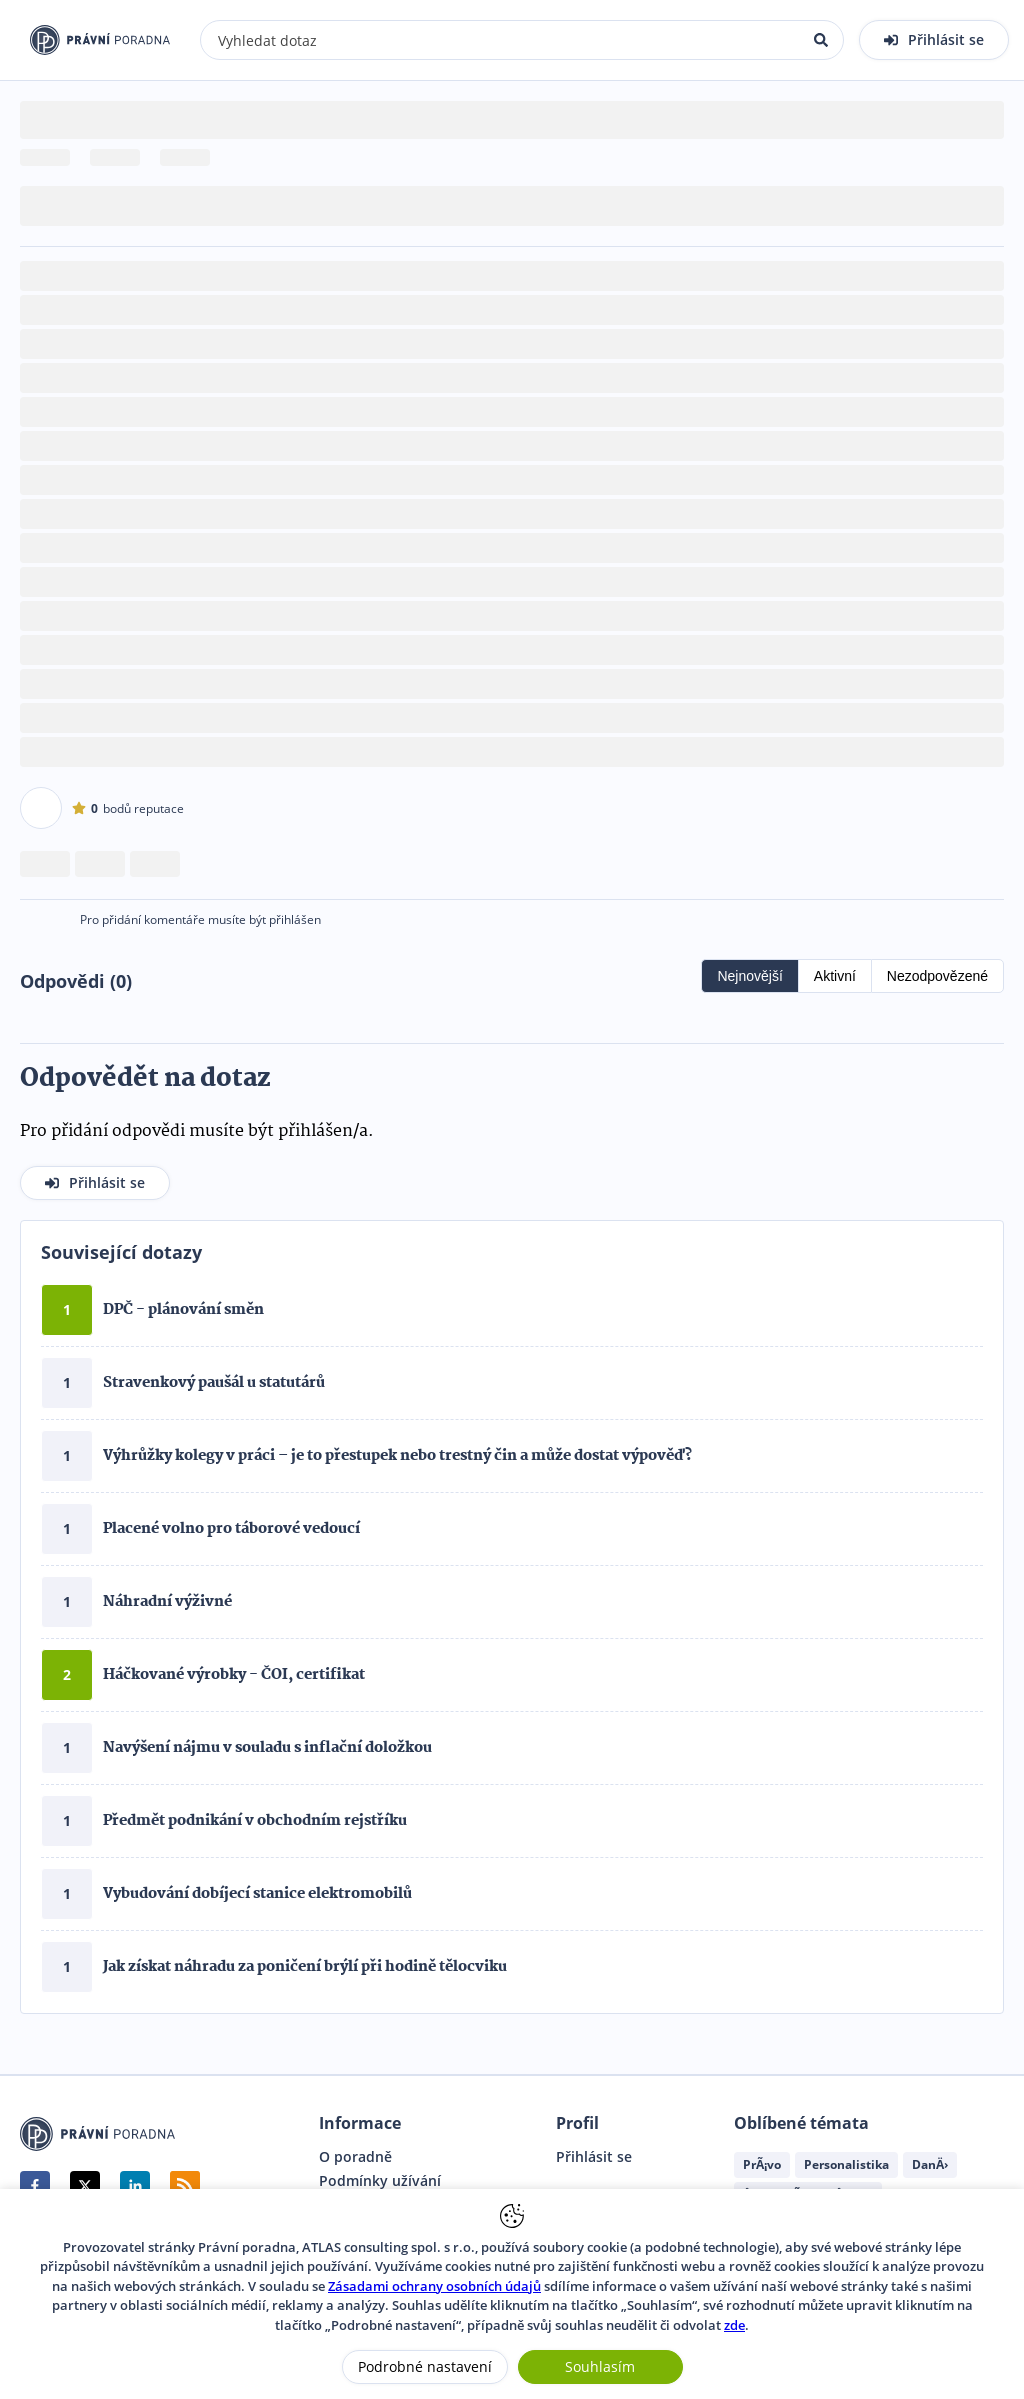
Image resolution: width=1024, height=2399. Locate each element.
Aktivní (835, 976)
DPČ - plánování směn (183, 1310)
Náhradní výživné (167, 1602)
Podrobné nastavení (425, 2366)
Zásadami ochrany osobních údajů (434, 2286)
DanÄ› (930, 2164)
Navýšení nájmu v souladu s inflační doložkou (267, 1748)
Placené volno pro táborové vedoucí (231, 1529)
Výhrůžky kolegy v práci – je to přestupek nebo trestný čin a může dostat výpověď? (397, 1456)
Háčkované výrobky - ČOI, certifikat (234, 1675)
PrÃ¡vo (762, 2164)
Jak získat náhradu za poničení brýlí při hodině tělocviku (305, 1967)
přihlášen (295, 919)
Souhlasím (600, 2366)
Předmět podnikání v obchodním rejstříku (255, 1821)
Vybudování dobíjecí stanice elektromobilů (257, 1894)
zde (734, 2325)
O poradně (355, 2157)
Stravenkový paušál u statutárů (214, 1383)
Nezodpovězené (937, 976)
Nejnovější (749, 976)
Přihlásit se (594, 2157)
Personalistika (846, 2164)
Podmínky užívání (380, 2181)
